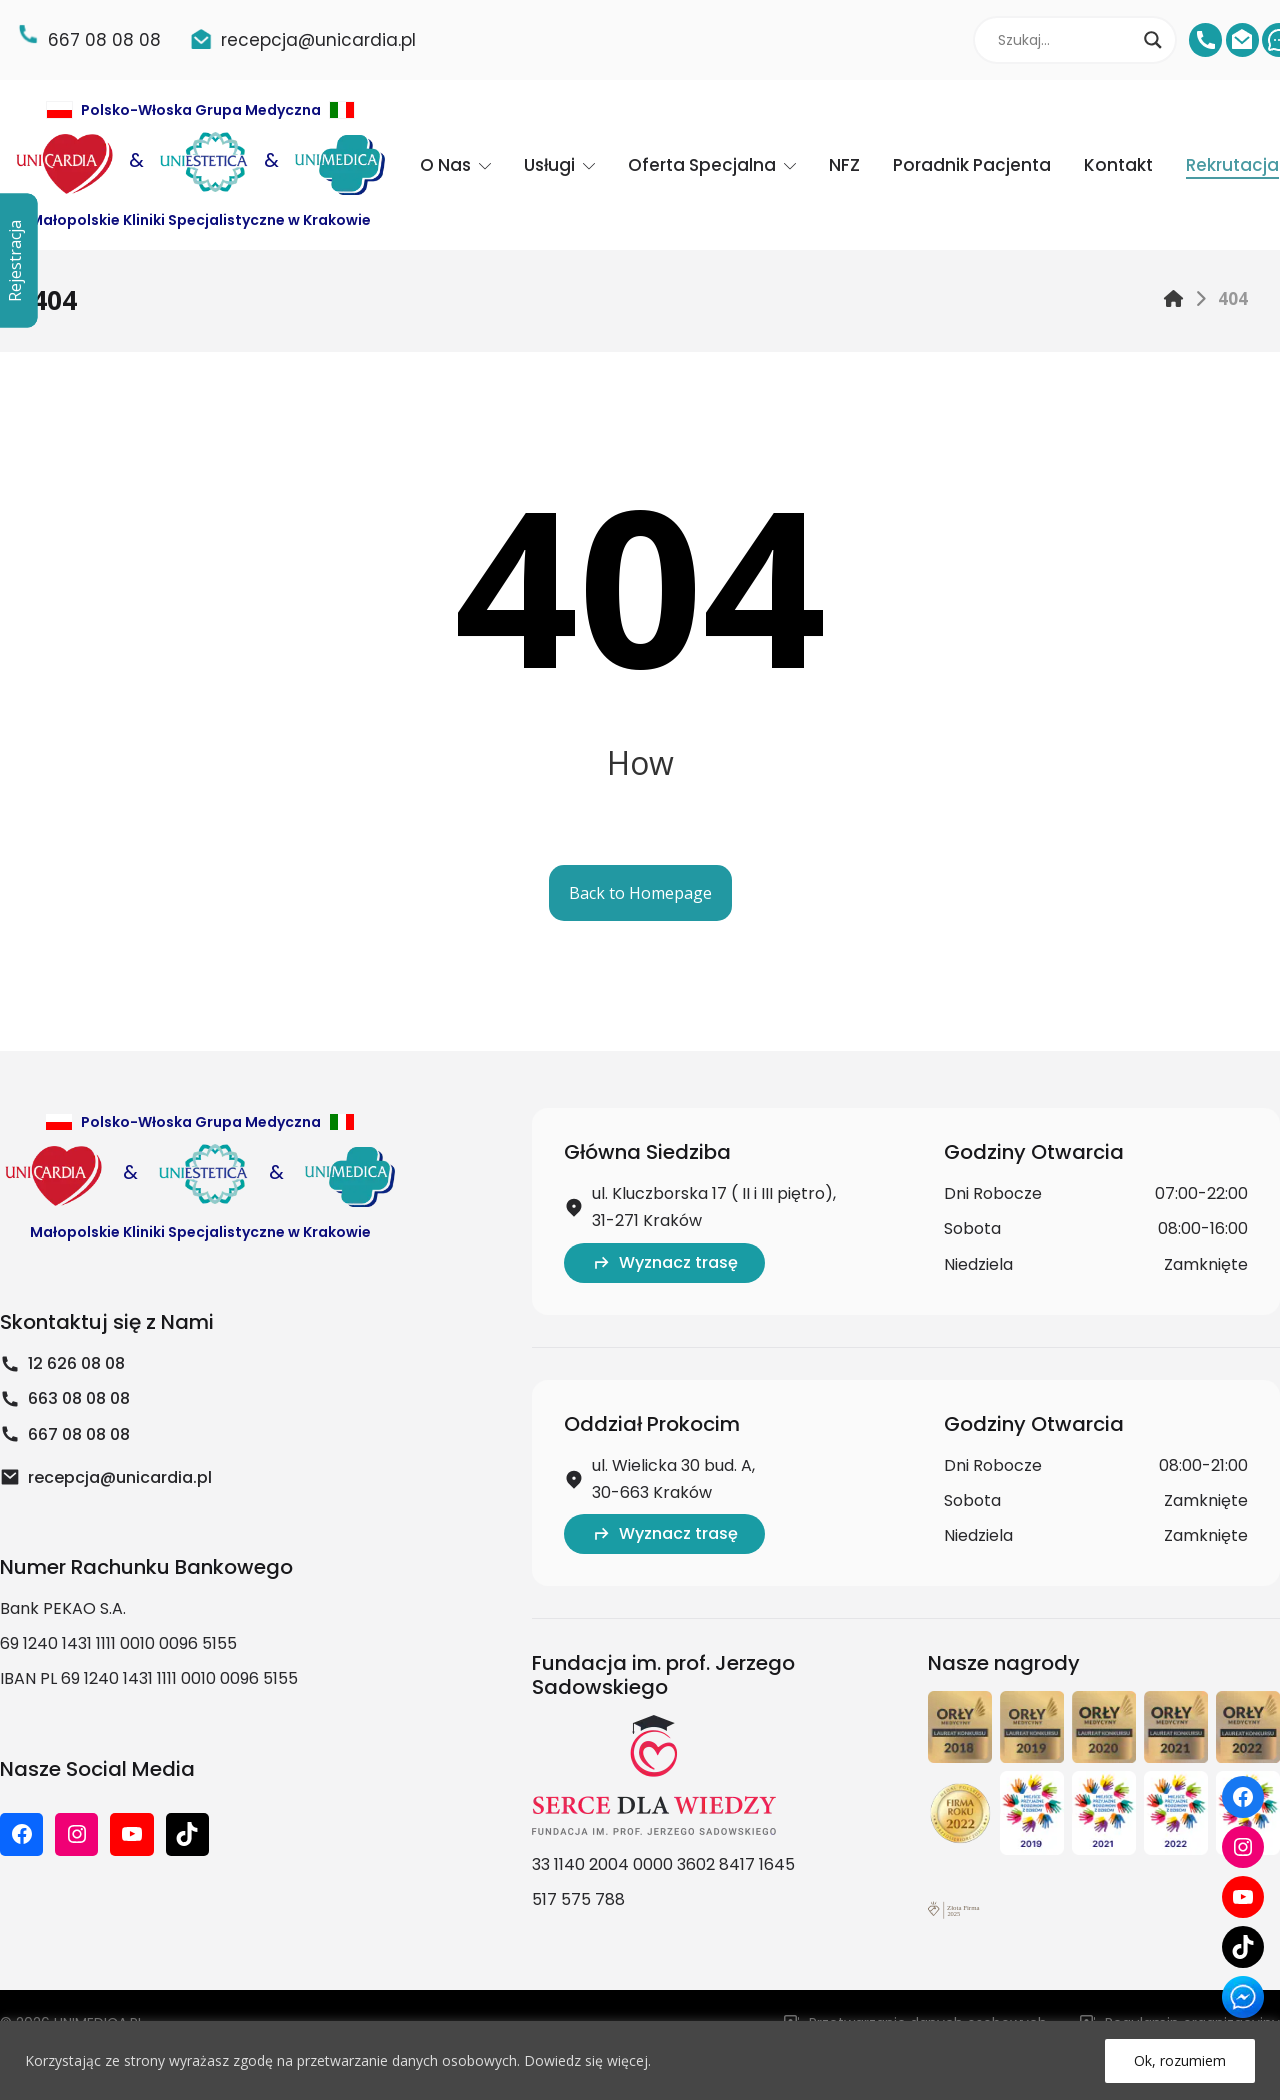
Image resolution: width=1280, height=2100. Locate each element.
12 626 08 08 (62, 1363)
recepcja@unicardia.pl (106, 1477)
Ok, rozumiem (1180, 2060)
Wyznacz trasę (664, 1262)
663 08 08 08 (65, 1398)
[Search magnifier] (1153, 40)
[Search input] (1066, 40)
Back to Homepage (640, 893)
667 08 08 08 (65, 1434)
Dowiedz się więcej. (587, 2060)
